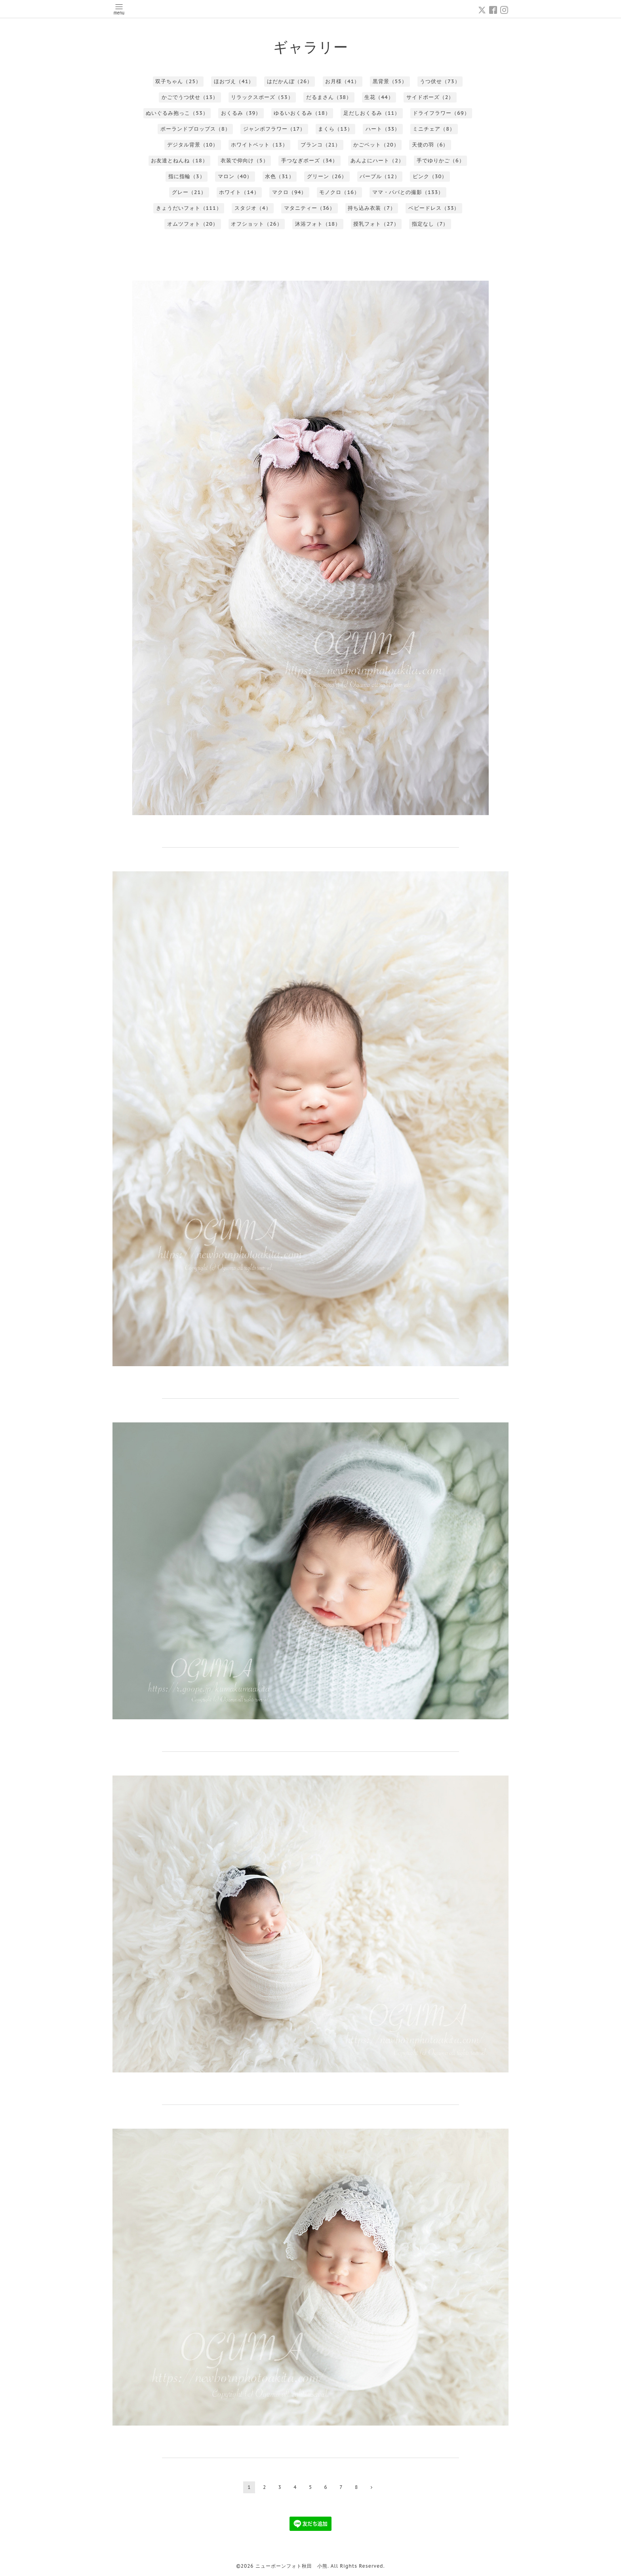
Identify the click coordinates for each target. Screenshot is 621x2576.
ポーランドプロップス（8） (195, 128)
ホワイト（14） (239, 192)
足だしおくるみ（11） (371, 113)
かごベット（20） (376, 144)
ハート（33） (383, 128)
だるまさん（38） (329, 97)
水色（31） (279, 176)
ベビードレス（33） (433, 208)
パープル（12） (380, 176)
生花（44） (378, 97)
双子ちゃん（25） (178, 81)
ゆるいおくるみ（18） (302, 113)
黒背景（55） (390, 81)
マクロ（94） (289, 192)
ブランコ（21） (321, 144)
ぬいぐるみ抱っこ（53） (177, 113)
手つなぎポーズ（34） (309, 160)
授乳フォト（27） (376, 224)
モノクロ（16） (339, 192)
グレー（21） (189, 192)
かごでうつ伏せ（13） (190, 97)
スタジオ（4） (252, 208)
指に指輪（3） (186, 176)
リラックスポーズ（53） (262, 97)
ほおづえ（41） (234, 81)
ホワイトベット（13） (259, 144)
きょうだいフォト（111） (189, 208)
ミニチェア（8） (434, 128)
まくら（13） (335, 128)
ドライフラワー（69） (441, 113)
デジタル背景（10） (192, 144)
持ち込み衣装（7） (372, 208)
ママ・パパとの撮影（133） (408, 192)
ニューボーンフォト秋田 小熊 (291, 2566)
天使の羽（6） (430, 144)
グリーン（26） (327, 176)
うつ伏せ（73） (440, 81)
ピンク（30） (430, 176)
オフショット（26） (256, 224)
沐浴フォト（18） (318, 224)
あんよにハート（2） (377, 160)
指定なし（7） (430, 224)
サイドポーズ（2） (430, 97)
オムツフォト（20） (192, 224)
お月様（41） (342, 81)
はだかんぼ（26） (289, 81)
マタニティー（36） (309, 208)
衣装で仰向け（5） (245, 160)
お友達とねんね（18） (179, 160)
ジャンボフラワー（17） (274, 128)
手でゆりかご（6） (441, 160)
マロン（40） (235, 176)
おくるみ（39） (241, 113)
